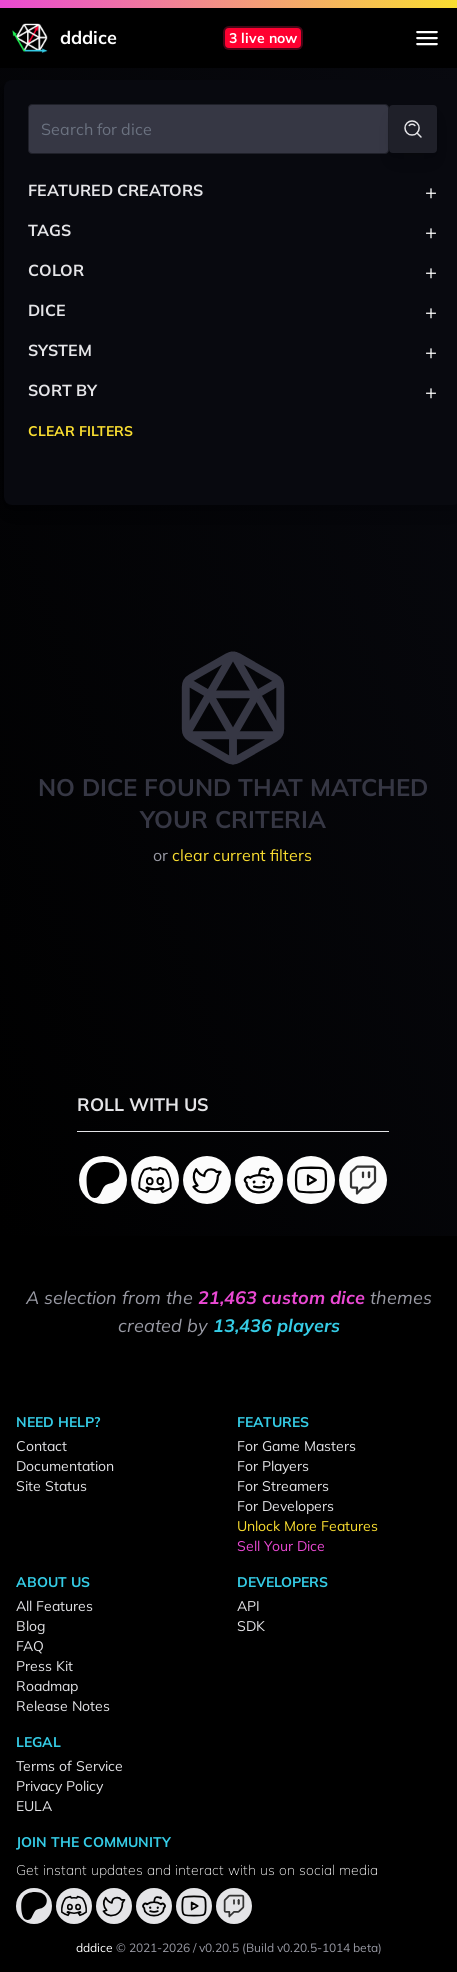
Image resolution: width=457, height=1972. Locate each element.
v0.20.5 (219, 1947)
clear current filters (242, 855)
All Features (54, 1606)
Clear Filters (80, 431)
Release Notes (63, 1706)
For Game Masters (296, 1446)
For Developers (285, 1506)
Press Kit (44, 1666)
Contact (41, 1446)
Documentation (65, 1466)
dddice (94, 1947)
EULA (34, 1806)
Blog (30, 1626)
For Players (273, 1466)
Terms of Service (69, 1766)
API (248, 1606)
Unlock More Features (307, 1526)
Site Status (51, 1486)
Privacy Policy (59, 1786)
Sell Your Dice (281, 1546)
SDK (251, 1626)
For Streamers (283, 1486)
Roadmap (47, 1686)
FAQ (30, 1646)
